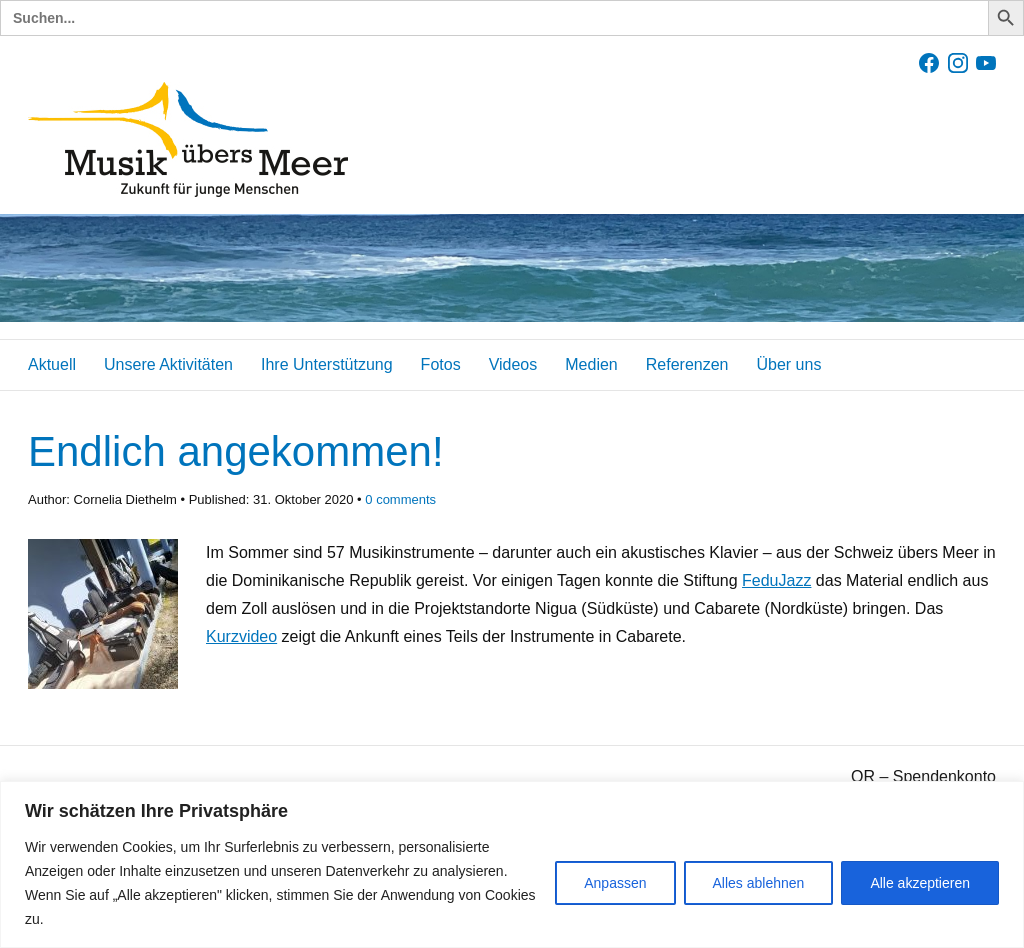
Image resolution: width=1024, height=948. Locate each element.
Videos (513, 364)
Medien (591, 364)
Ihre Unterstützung (327, 364)
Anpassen (615, 883)
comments (400, 499)
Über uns (788, 364)
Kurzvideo (241, 636)
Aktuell (52, 364)
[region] (512, 864)
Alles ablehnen (759, 883)
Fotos (441, 364)
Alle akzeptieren (920, 883)
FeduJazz (776, 580)
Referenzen (687, 364)
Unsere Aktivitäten (168, 364)
